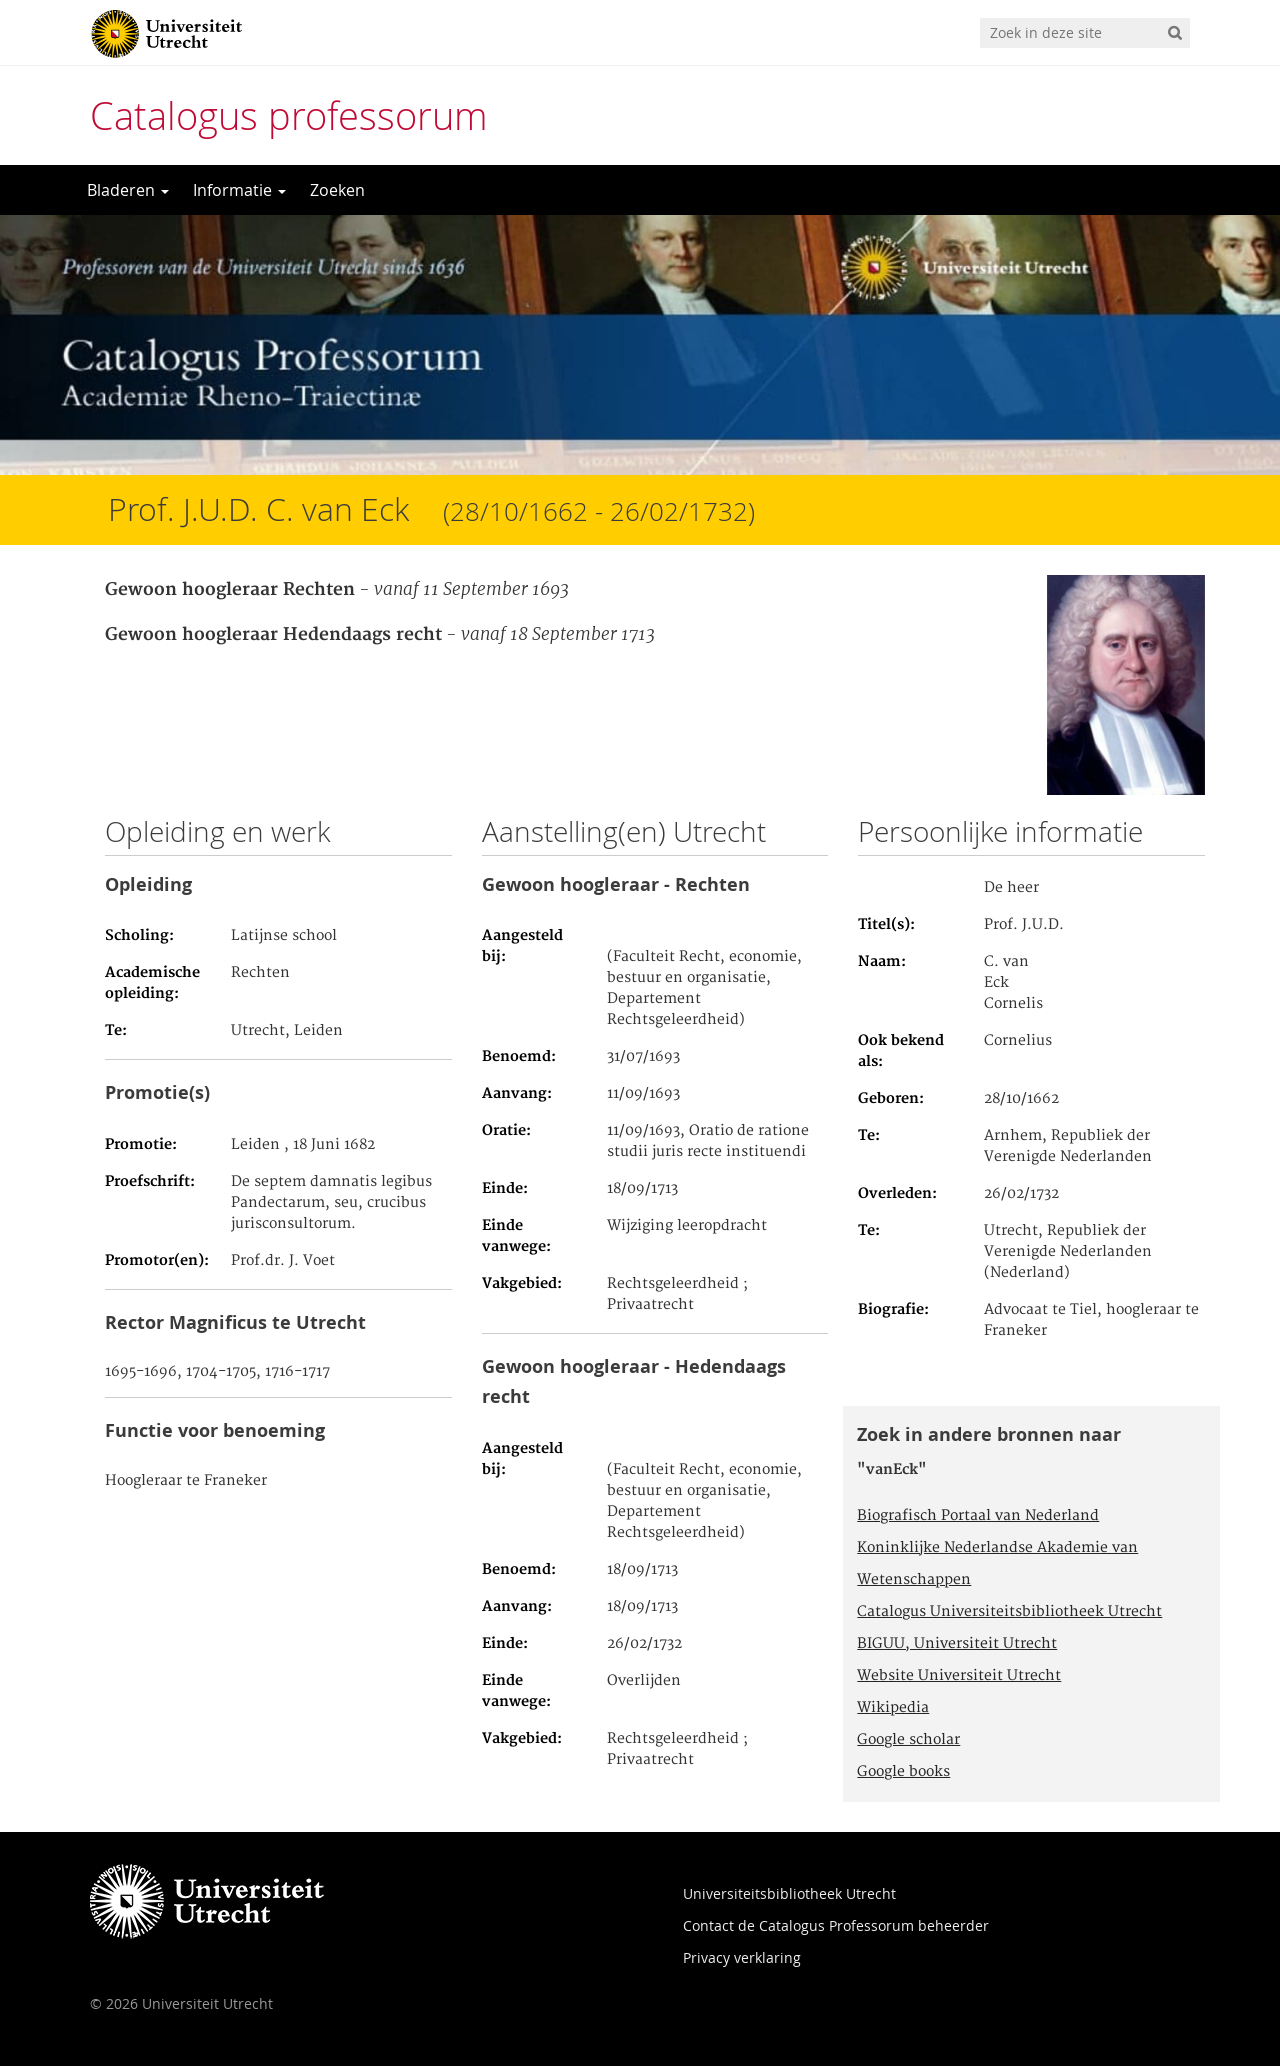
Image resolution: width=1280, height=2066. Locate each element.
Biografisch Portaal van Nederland (978, 1516)
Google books (903, 1772)
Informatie (239, 190)
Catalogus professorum (289, 115)
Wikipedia (893, 1708)
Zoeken (337, 190)
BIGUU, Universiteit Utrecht (957, 1644)
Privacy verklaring (742, 1957)
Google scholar (908, 1740)
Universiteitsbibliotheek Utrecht (789, 1893)
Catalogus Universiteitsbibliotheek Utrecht (1009, 1612)
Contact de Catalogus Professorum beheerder (836, 1925)
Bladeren (128, 190)
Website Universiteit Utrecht (959, 1676)
